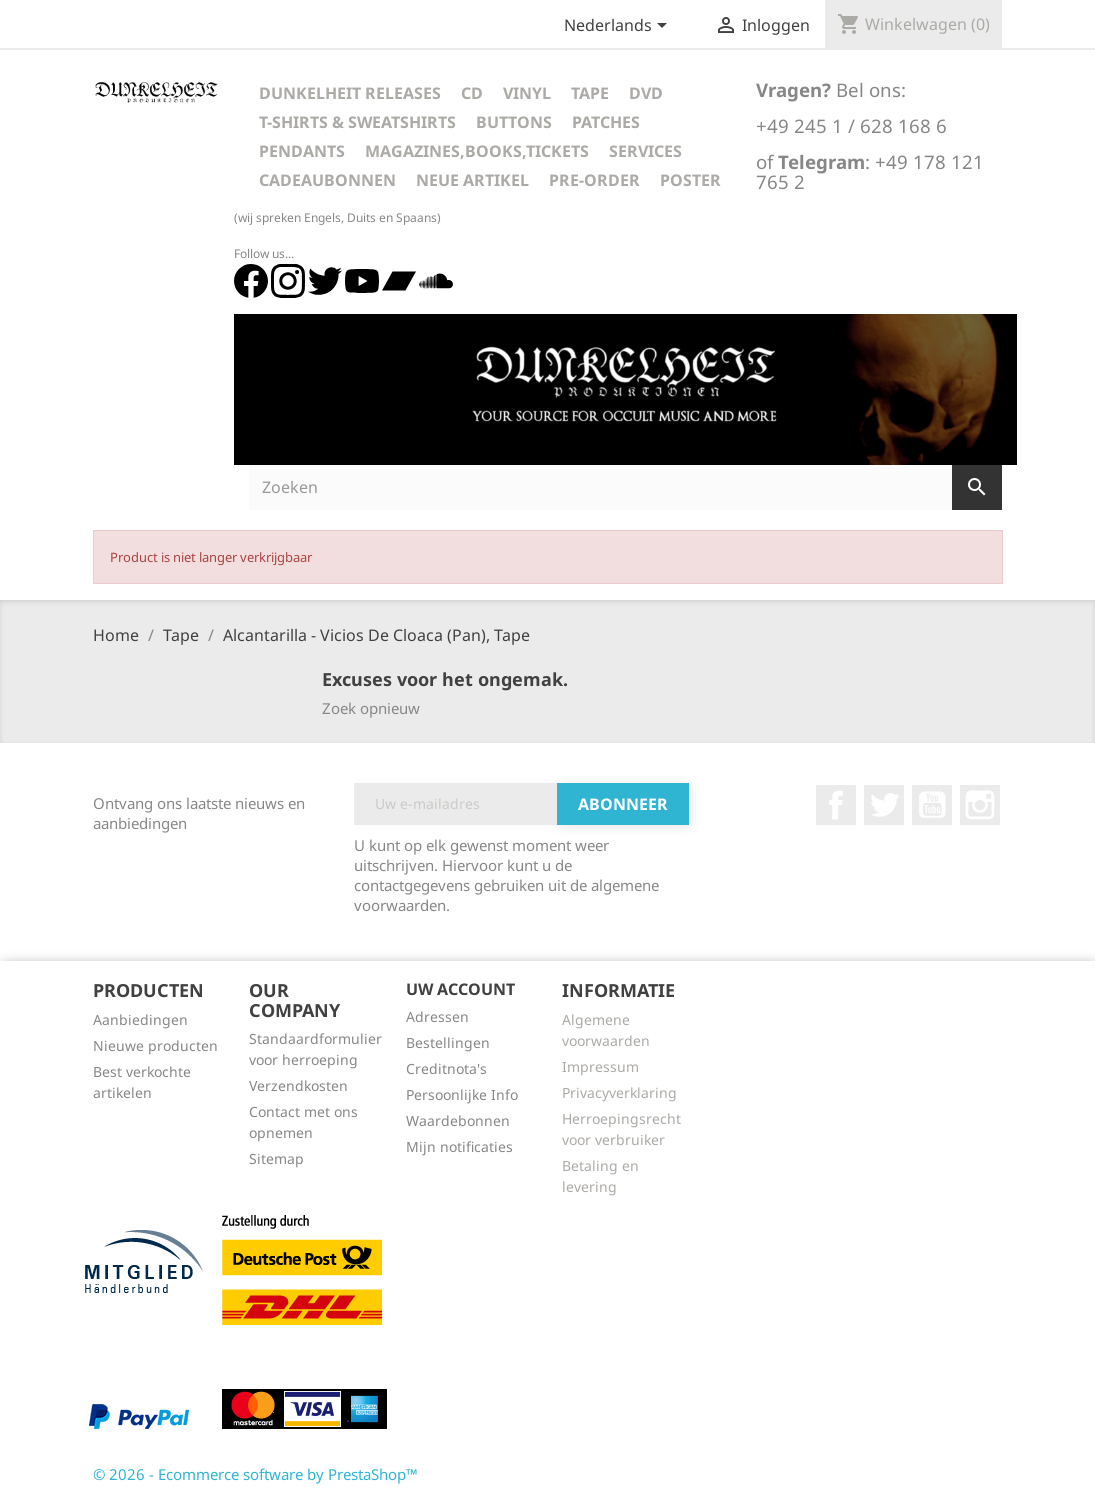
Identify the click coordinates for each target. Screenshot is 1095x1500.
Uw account (460, 989)
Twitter (884, 805)
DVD (646, 93)
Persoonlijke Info (462, 1094)
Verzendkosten (298, 1085)
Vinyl (527, 93)
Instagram (980, 805)
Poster (690, 180)
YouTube (932, 805)
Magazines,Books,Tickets (477, 151)
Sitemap (276, 1158)
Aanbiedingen (140, 1019)
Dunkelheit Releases (350, 93)
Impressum (600, 1066)
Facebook (836, 805)
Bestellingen (448, 1042)
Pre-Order (594, 180)
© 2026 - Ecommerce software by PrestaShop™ (255, 1474)
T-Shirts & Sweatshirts (357, 122)
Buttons (514, 122)
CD (472, 93)
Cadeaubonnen (327, 180)
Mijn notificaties (459, 1146)
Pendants (302, 151)
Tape (590, 93)
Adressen (437, 1016)
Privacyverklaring (619, 1092)
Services (645, 151)
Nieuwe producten (155, 1045)
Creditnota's (446, 1068)
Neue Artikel (472, 180)
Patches (606, 122)
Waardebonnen (458, 1120)
